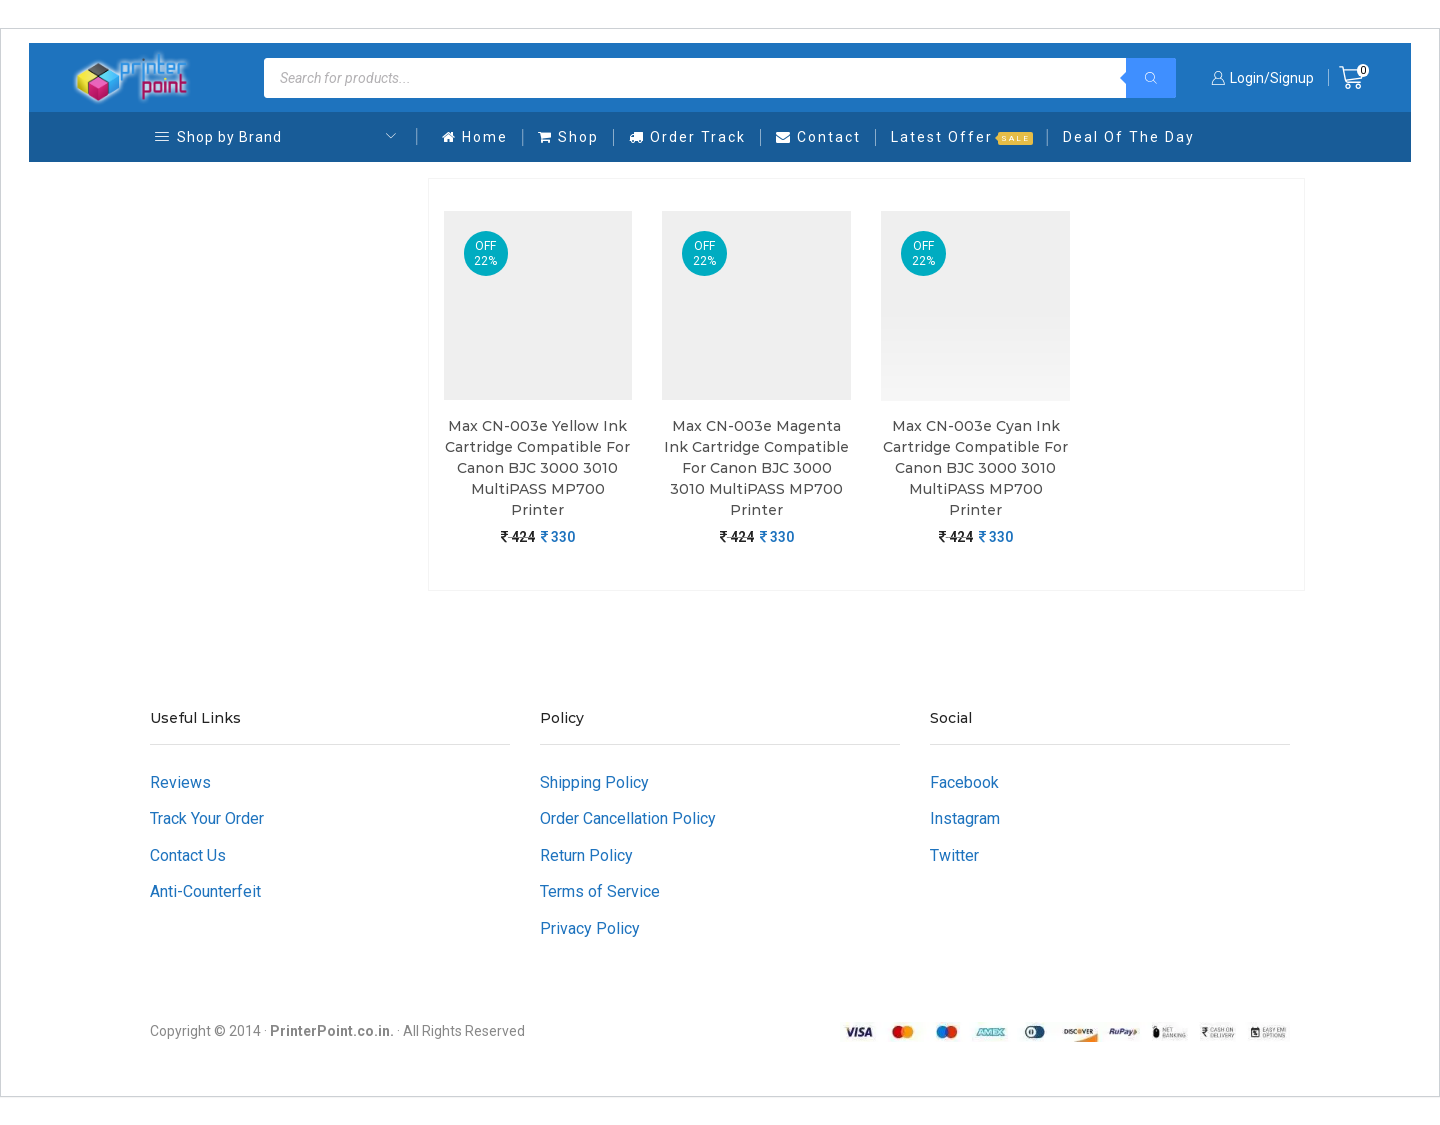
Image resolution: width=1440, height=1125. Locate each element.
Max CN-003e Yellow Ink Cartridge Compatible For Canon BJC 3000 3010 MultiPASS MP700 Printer (537, 468)
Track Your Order (207, 818)
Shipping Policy (594, 782)
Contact (818, 137)
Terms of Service (600, 891)
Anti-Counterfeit (205, 891)
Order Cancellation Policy (628, 818)
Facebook (964, 782)
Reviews (180, 782)
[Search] (1151, 78)
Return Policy (586, 855)
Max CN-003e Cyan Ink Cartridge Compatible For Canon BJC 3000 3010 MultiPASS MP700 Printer (975, 468)
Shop (568, 137)
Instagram (965, 818)
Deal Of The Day (1129, 137)
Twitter (954, 855)
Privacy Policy (590, 928)
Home (475, 137)
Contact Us (188, 855)
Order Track (687, 137)
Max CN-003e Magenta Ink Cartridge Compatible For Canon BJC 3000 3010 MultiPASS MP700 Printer (756, 468)
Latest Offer (962, 137)
